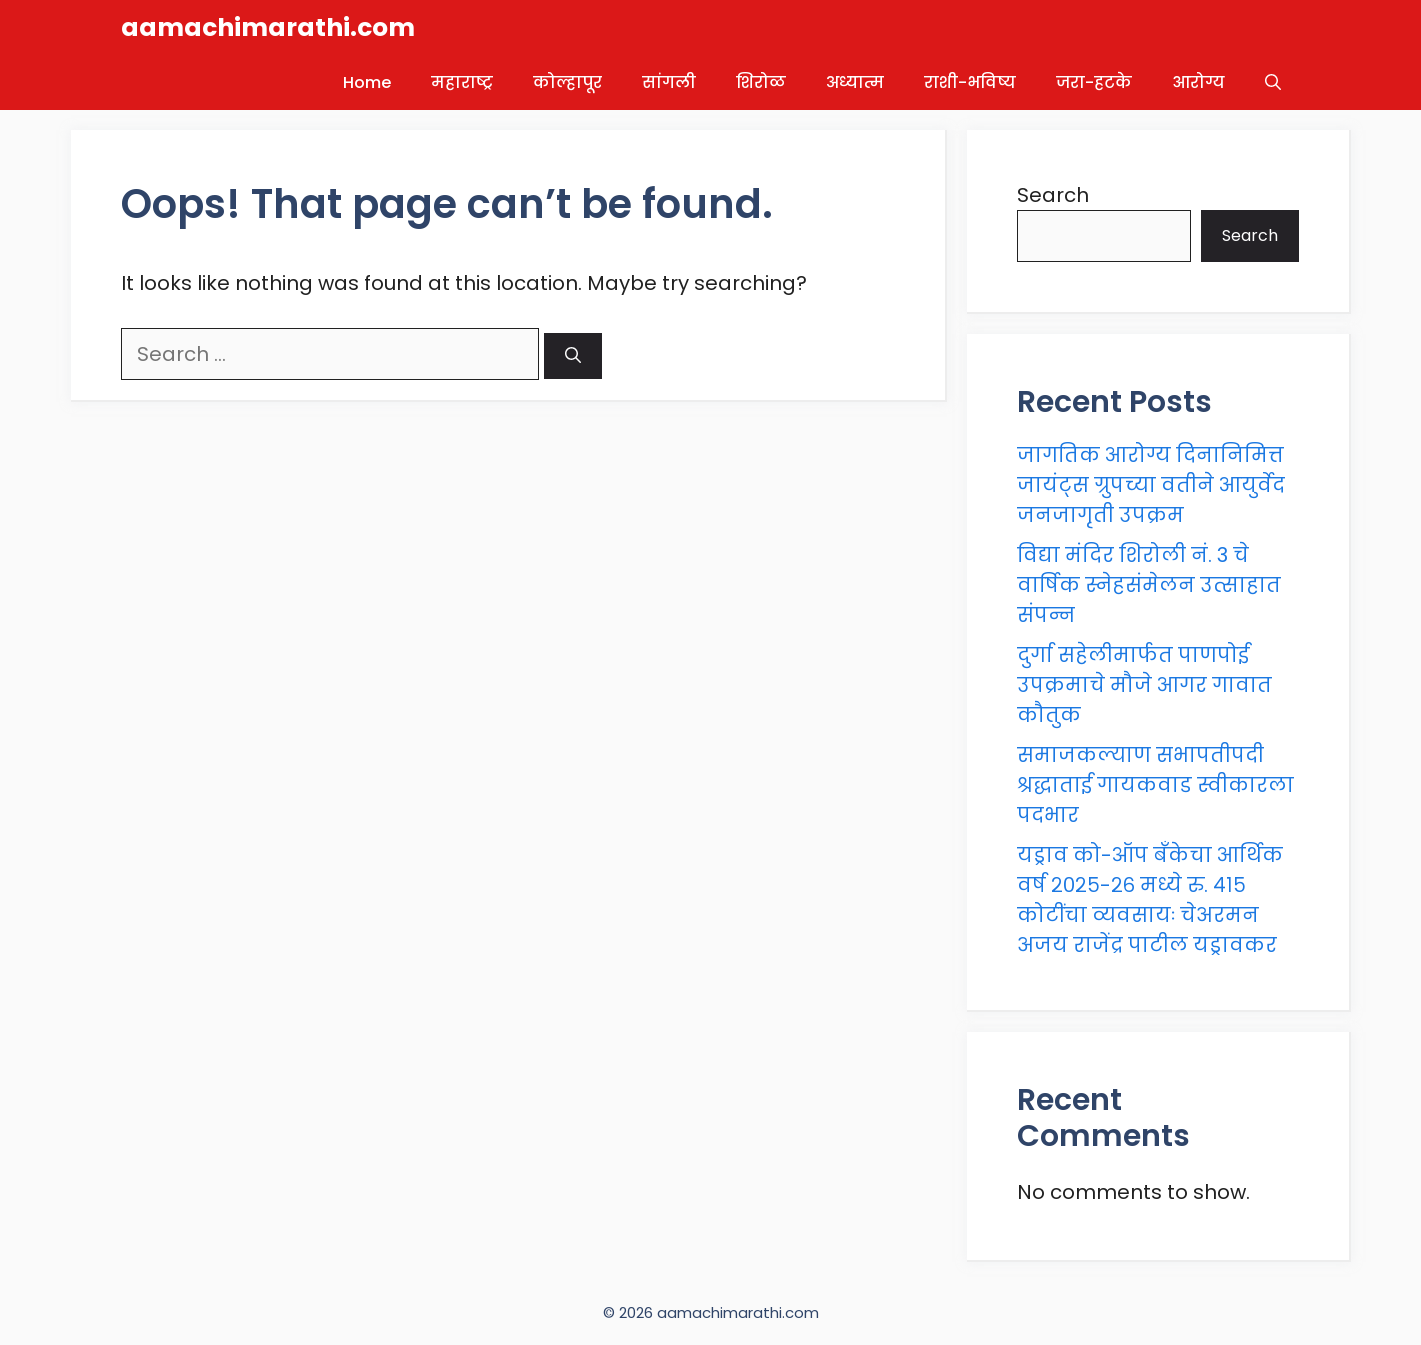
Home (367, 82)
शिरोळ (761, 82)
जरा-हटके (1094, 82)
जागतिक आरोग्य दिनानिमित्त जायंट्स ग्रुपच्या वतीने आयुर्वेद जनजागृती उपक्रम (1151, 485)
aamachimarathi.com (268, 27)
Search (1053, 195)
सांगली (669, 82)
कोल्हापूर (567, 82)
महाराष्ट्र (462, 82)
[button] (1273, 82)
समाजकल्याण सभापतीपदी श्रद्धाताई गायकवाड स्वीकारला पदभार (1155, 785)
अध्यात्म (855, 82)
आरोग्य (1198, 82)
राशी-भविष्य (970, 82)
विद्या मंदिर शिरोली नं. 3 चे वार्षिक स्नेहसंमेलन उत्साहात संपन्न (1149, 585)
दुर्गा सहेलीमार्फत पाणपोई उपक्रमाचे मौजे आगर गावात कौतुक (1144, 685)
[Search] (573, 356)
